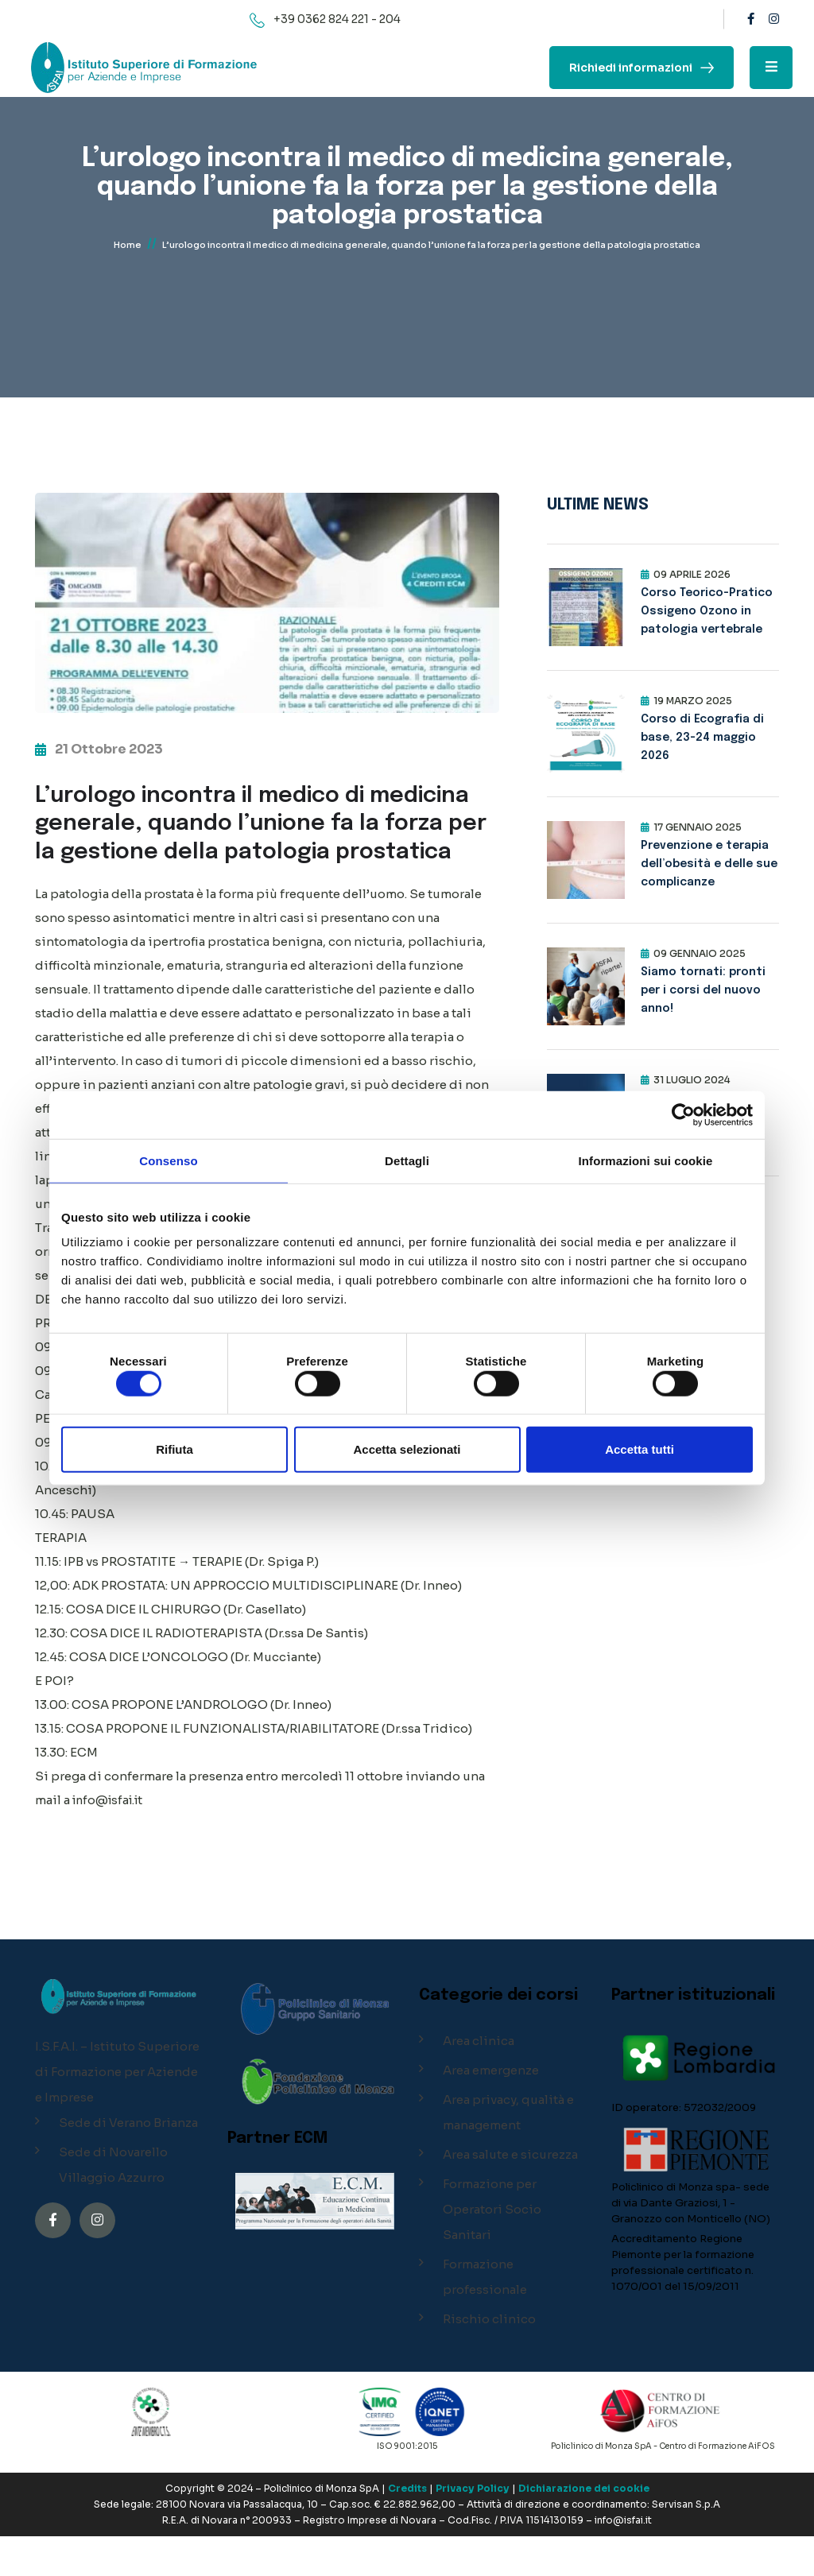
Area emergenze (491, 2109)
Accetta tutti (639, 1449)
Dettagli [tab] (407, 1160)
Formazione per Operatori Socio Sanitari (492, 2249)
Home (127, 252)
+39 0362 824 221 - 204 (337, 19)
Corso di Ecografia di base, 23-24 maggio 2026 (702, 737)
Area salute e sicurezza (510, 2194)
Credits (407, 2528)
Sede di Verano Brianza (128, 2162)
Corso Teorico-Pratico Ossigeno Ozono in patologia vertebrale (707, 611)
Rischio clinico (489, 2358)
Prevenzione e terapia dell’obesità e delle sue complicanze (709, 864)
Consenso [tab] (168, 1160)
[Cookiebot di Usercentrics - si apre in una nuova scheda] (683, 1114)
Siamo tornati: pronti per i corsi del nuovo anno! (703, 990)
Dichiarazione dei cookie (583, 2528)
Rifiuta (174, 1449)
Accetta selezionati (406, 1449)
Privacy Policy (473, 2528)
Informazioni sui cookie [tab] (646, 1160)
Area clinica (478, 2080)
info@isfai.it (111, 1839)
